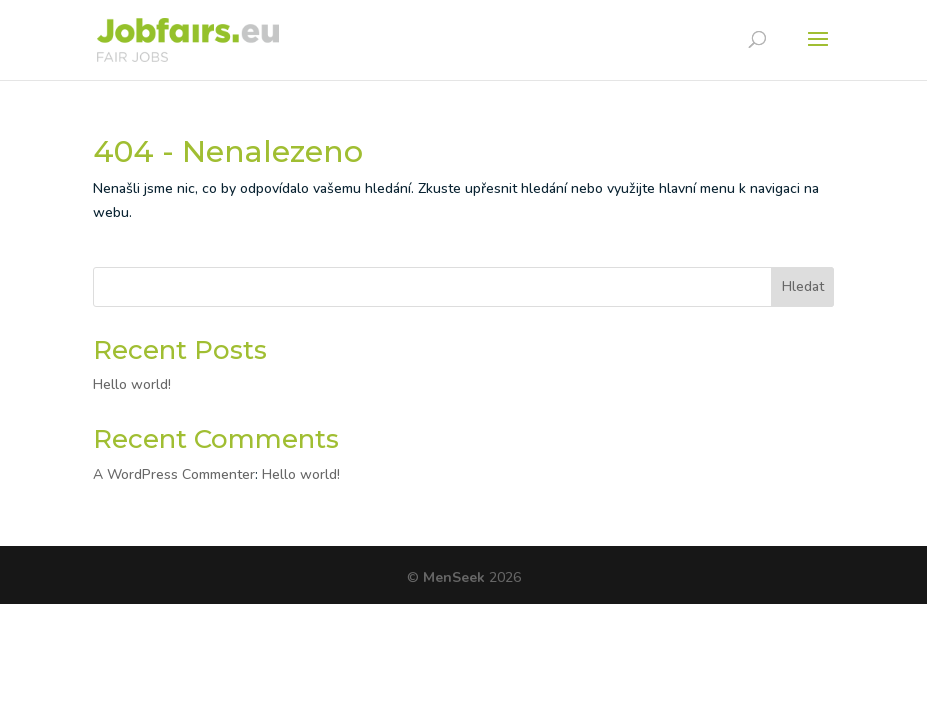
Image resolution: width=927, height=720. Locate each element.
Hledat (803, 286)
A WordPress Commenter (174, 474)
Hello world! (132, 384)
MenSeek (456, 577)
